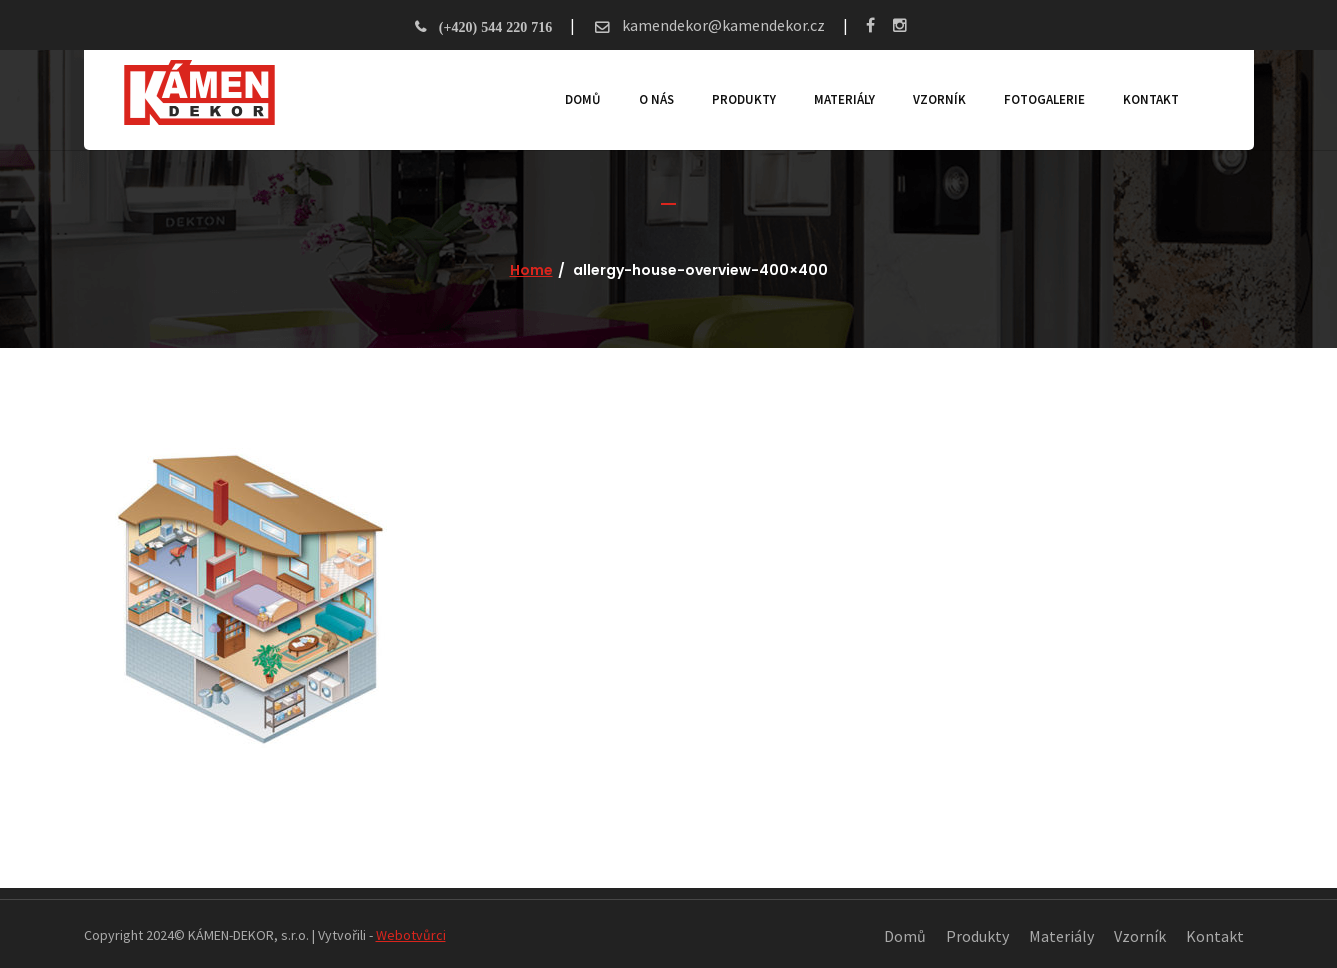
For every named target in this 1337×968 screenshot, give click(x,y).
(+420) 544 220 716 (495, 27)
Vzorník (939, 99)
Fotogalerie (1044, 99)
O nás (656, 99)
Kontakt (1151, 99)
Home (531, 270)
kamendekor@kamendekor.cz (722, 25)
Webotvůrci (411, 935)
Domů (583, 99)
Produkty (744, 99)
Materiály (844, 99)
